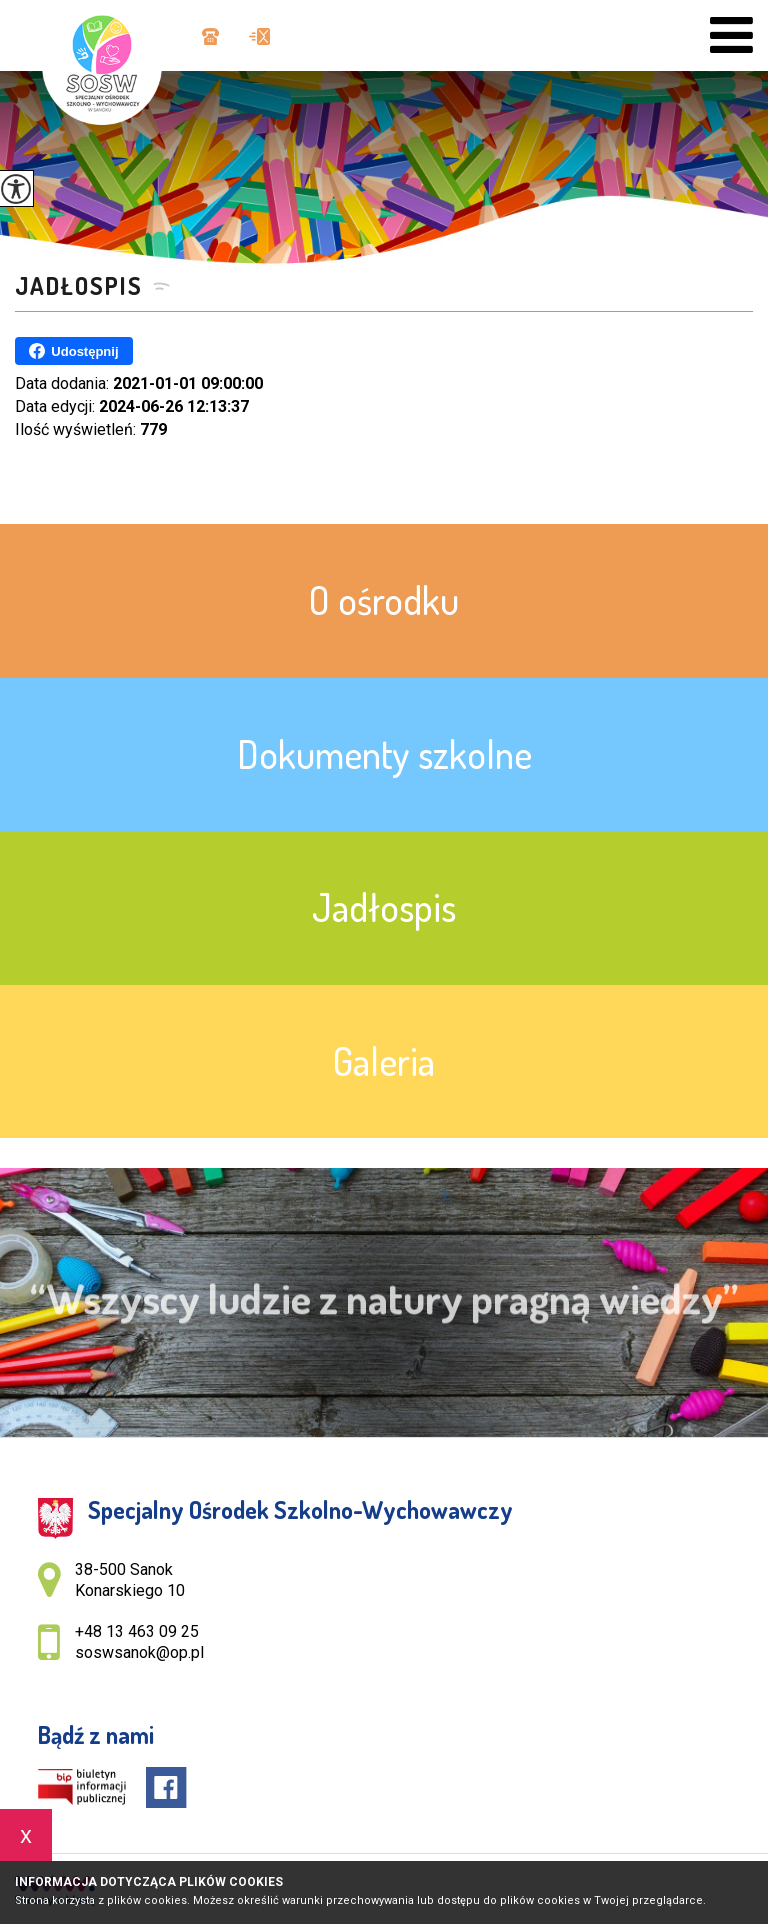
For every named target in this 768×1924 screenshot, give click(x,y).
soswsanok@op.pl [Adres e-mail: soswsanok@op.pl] (139, 1652)
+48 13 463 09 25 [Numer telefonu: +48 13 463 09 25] (137, 1631)
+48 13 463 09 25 (210, 36)
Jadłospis (79, 286)
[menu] (731, 35)
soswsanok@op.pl (259, 36)
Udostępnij (73, 351)
